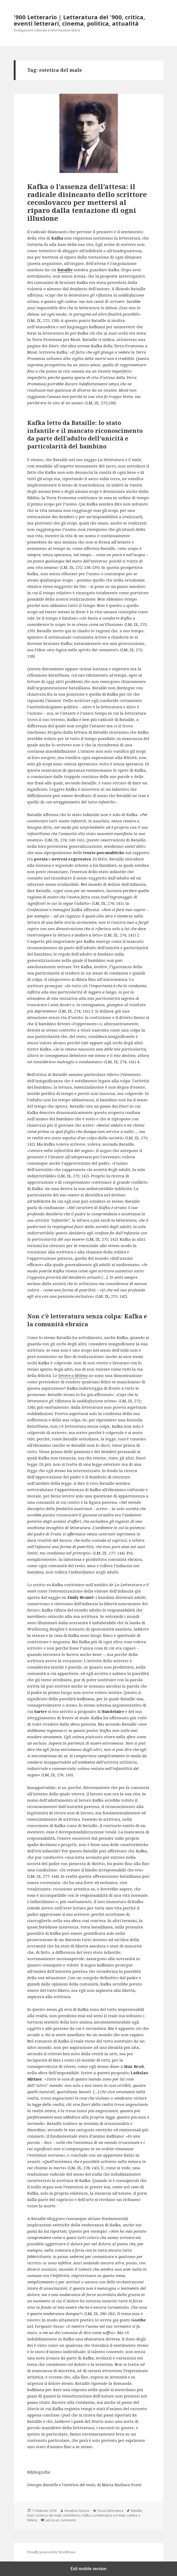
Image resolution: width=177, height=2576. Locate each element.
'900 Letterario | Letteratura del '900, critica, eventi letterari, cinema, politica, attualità (79, 20)
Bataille (136, 2510)
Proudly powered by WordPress (51, 2552)
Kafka (86, 2515)
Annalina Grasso (77, 2510)
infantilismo (72, 2515)
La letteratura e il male (108, 2515)
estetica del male (49, 2515)
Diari (30, 2515)
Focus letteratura (110, 2510)
